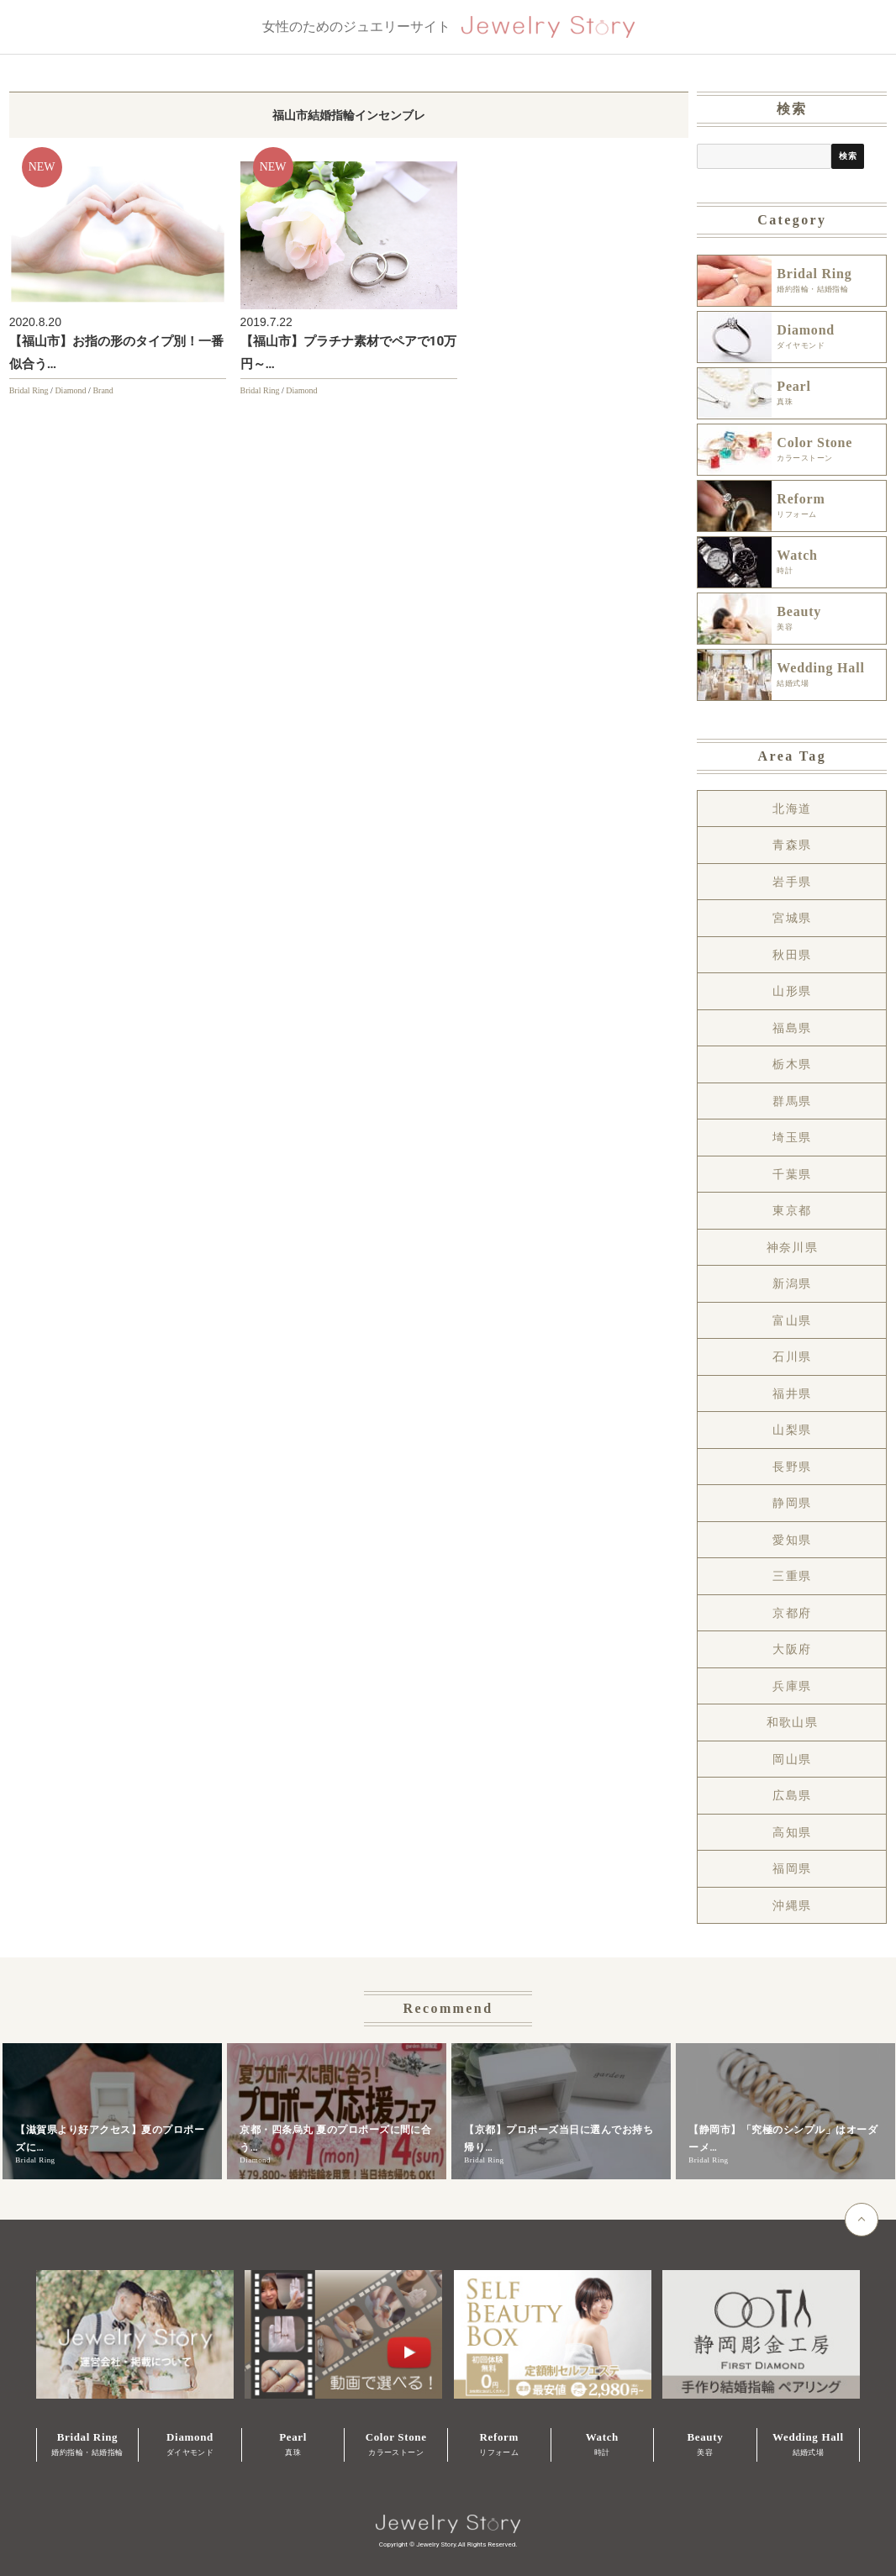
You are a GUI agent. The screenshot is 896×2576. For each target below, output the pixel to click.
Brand (102, 390)
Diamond (70, 390)
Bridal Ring (29, 390)
